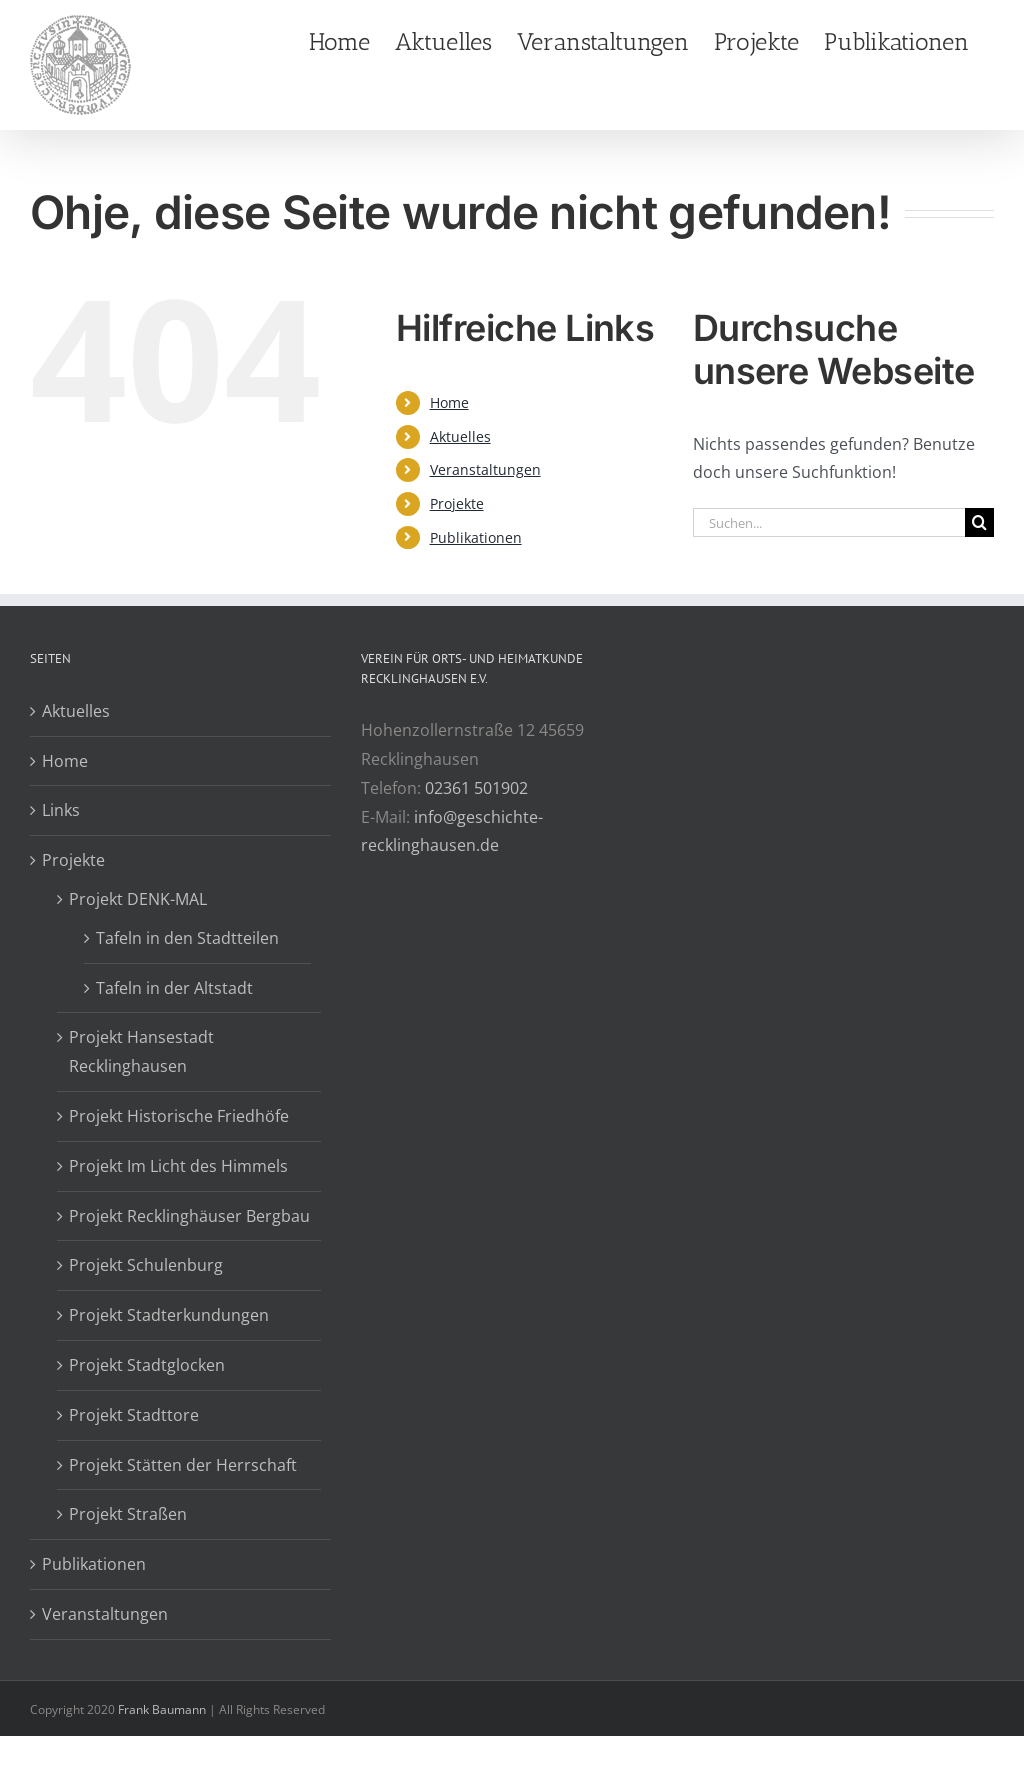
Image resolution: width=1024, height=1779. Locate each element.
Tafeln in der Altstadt (174, 988)
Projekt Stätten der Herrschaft (183, 1465)
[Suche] (979, 522)
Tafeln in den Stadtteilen (187, 938)
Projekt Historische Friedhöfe (179, 1116)
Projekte (457, 503)
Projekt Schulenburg (146, 1265)
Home (449, 402)
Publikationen (476, 537)
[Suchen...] (829, 522)
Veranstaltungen (485, 469)
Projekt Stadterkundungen (169, 1315)
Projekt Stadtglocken (147, 1365)
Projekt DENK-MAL (138, 899)
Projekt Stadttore (134, 1415)
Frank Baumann (162, 1709)
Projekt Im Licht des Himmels (178, 1166)
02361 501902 (476, 788)
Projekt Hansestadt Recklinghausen (141, 1051)
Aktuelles (460, 436)
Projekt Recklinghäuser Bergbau (189, 1216)
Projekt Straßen (128, 1514)
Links (61, 810)
